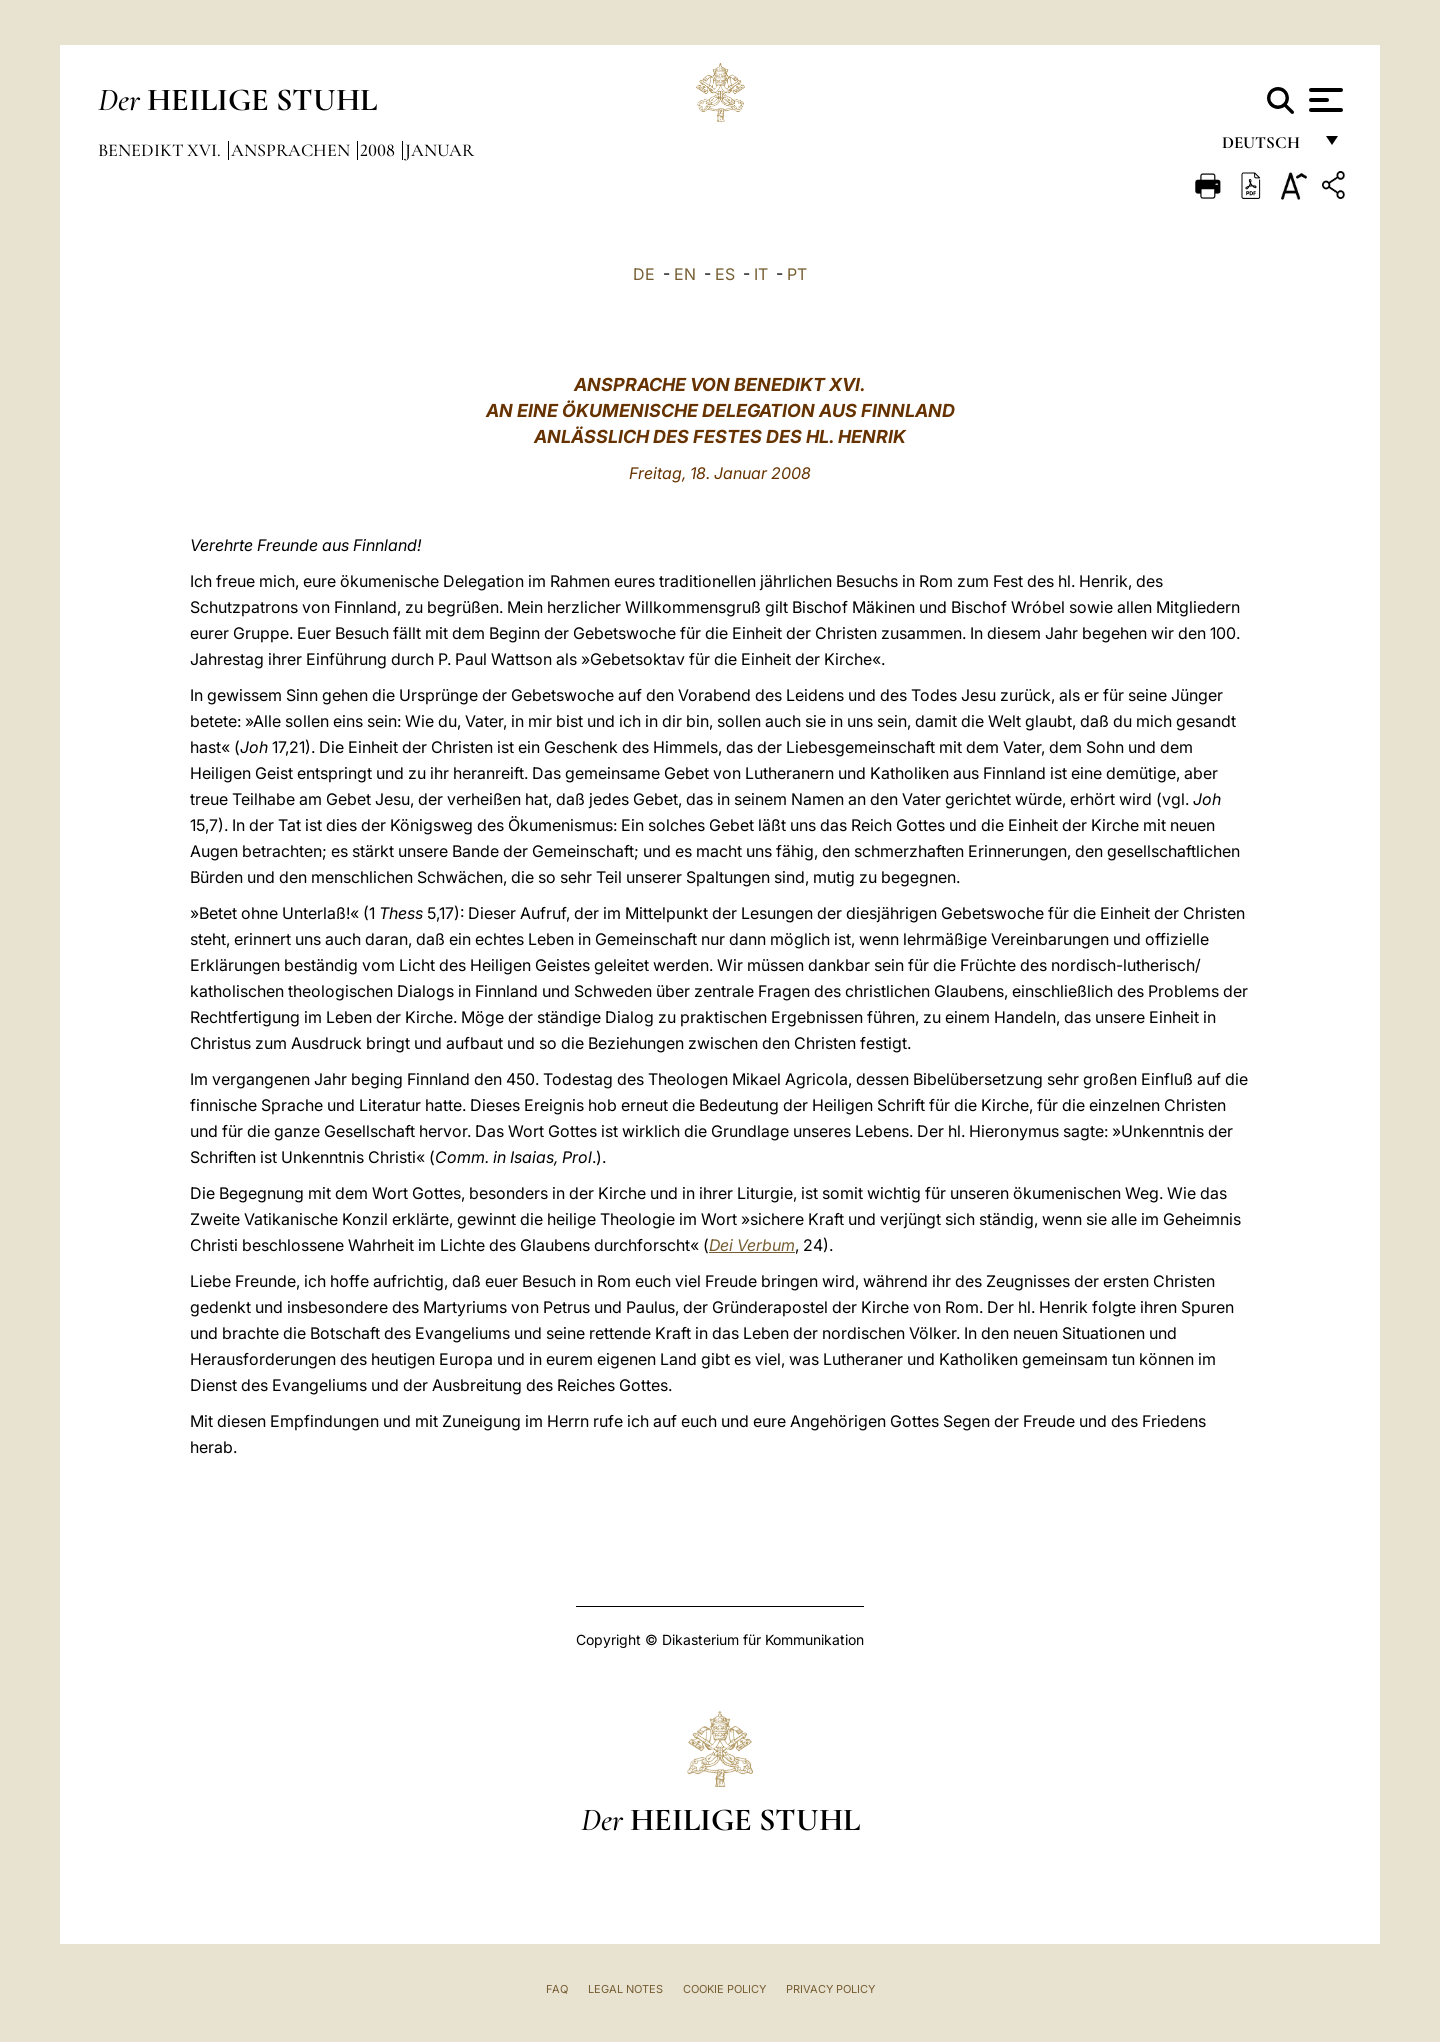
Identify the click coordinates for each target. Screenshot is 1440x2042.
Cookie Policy (724, 1989)
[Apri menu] (1323, 100)
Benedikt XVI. (161, 150)
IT (761, 274)
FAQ (557, 1989)
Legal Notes (625, 1989)
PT (797, 274)
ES (725, 274)
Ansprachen (292, 150)
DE (644, 274)
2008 (379, 150)
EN (685, 274)
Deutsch (1266, 147)
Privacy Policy (830, 1989)
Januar (439, 150)
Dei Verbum (752, 1245)
